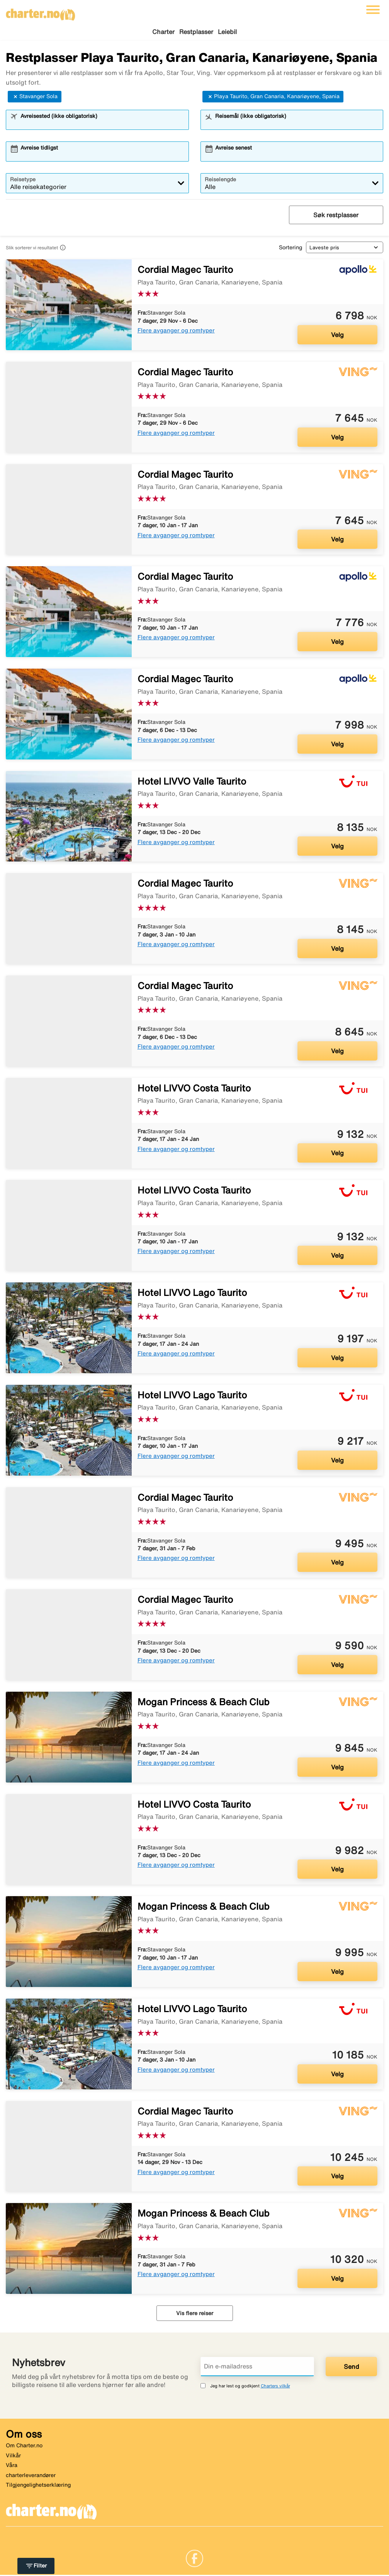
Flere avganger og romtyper (176, 331)
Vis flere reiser (194, 2314)
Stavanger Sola (35, 98)
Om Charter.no (24, 2446)
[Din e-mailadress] (257, 2367)
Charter (163, 32)
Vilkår (13, 2456)
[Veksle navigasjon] (373, 9)
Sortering (290, 248)
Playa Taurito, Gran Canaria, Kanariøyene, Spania (273, 98)
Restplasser (196, 32)
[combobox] (102, 124)
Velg (337, 336)
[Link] (194, 2559)
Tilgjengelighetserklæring (38, 2486)
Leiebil (227, 32)
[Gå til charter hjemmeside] (40, 12)
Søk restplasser (335, 216)
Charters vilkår (275, 2387)
